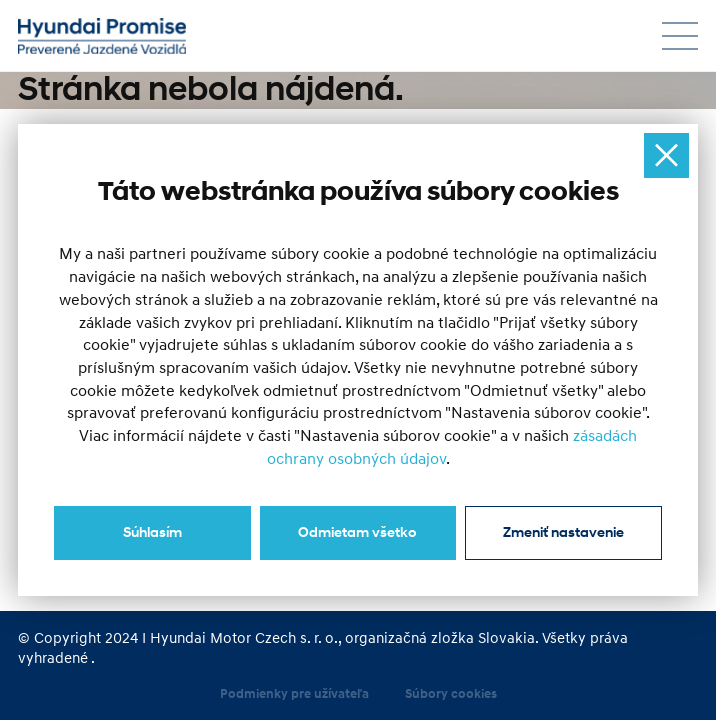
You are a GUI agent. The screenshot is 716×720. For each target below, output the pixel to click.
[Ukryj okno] (666, 155)
